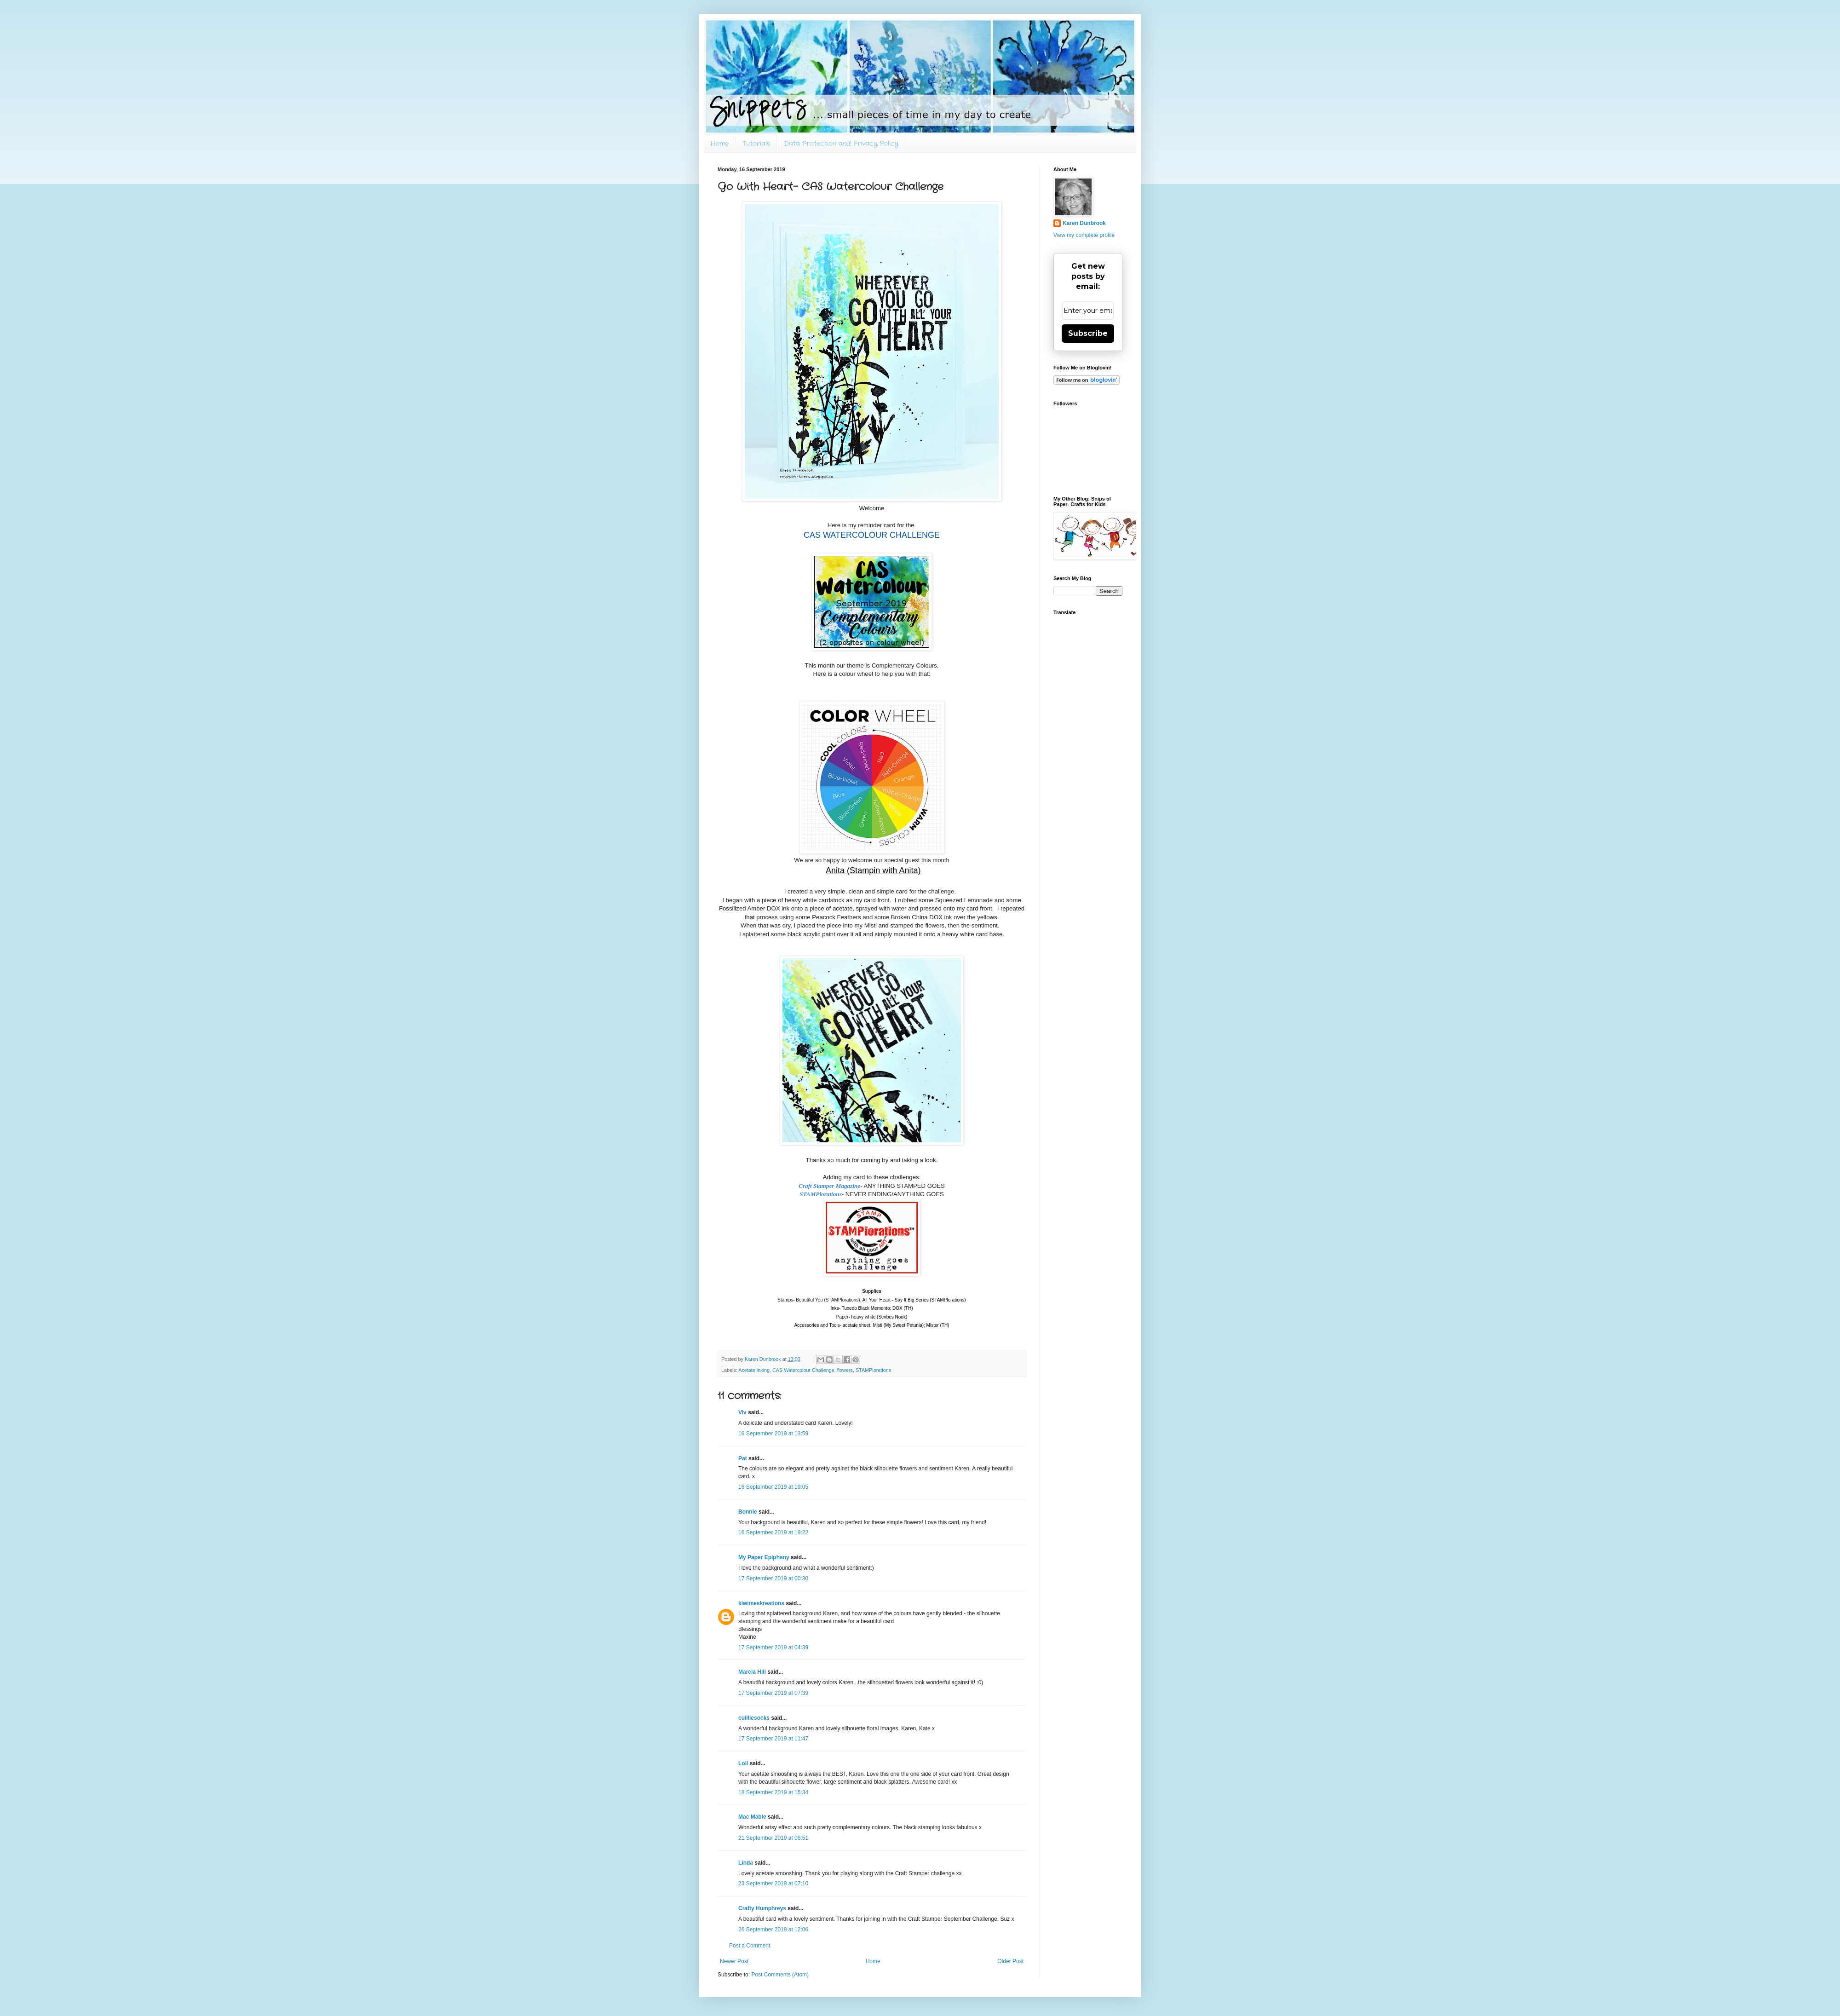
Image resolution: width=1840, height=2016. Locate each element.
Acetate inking (754, 1370)
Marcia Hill (752, 1672)
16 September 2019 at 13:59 (773, 1433)
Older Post (1010, 1961)
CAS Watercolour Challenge (803, 1370)
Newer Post (734, 1961)
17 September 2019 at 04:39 (773, 1647)
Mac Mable (752, 1817)
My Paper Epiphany (763, 1557)
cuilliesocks (754, 1718)
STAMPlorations (873, 1370)
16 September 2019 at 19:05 (773, 1487)
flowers (845, 1370)
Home (719, 143)
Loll (743, 1763)
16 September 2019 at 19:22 (773, 1532)
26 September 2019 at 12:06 (773, 1929)
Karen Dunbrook (1084, 223)
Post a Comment (749, 1945)
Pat (742, 1458)
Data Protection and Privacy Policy (841, 143)
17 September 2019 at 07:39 (773, 1693)
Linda (745, 1863)
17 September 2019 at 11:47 (773, 1738)
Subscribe (1088, 333)
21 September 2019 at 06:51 (773, 1838)
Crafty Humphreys (762, 1908)
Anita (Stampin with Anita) (873, 870)
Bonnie (747, 1512)
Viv (742, 1412)
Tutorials (756, 143)
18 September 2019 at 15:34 (773, 1792)
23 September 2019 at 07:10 (773, 1883)
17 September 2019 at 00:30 (773, 1578)
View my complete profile (1084, 235)
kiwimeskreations (761, 1603)
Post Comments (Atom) (780, 1974)
